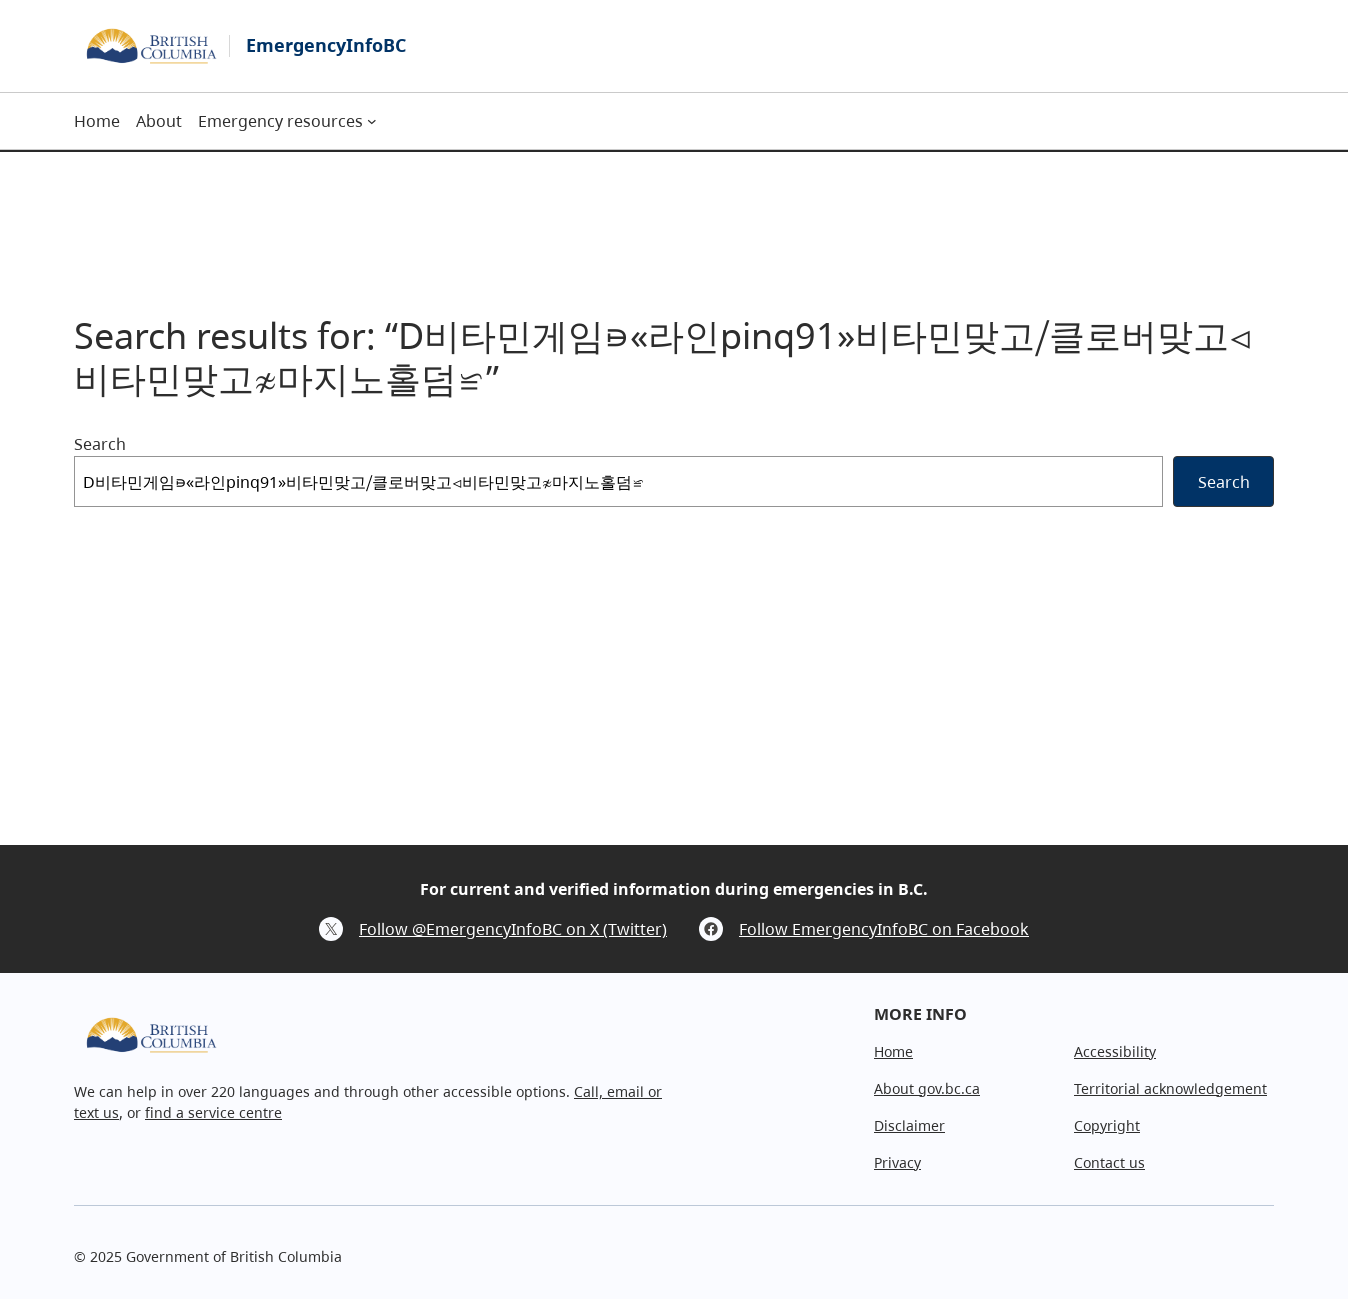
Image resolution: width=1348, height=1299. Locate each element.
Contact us (1109, 1162)
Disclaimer (909, 1125)
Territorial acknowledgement (1170, 1088)
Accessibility (1115, 1051)
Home (893, 1051)
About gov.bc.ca (927, 1088)
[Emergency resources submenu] (372, 121)
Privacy (897, 1162)
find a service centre (213, 1112)
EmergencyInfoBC (326, 45)
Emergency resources (280, 121)
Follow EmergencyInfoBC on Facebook (884, 929)
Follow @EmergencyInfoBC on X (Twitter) (513, 929)
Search (100, 444)
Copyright (1107, 1125)
